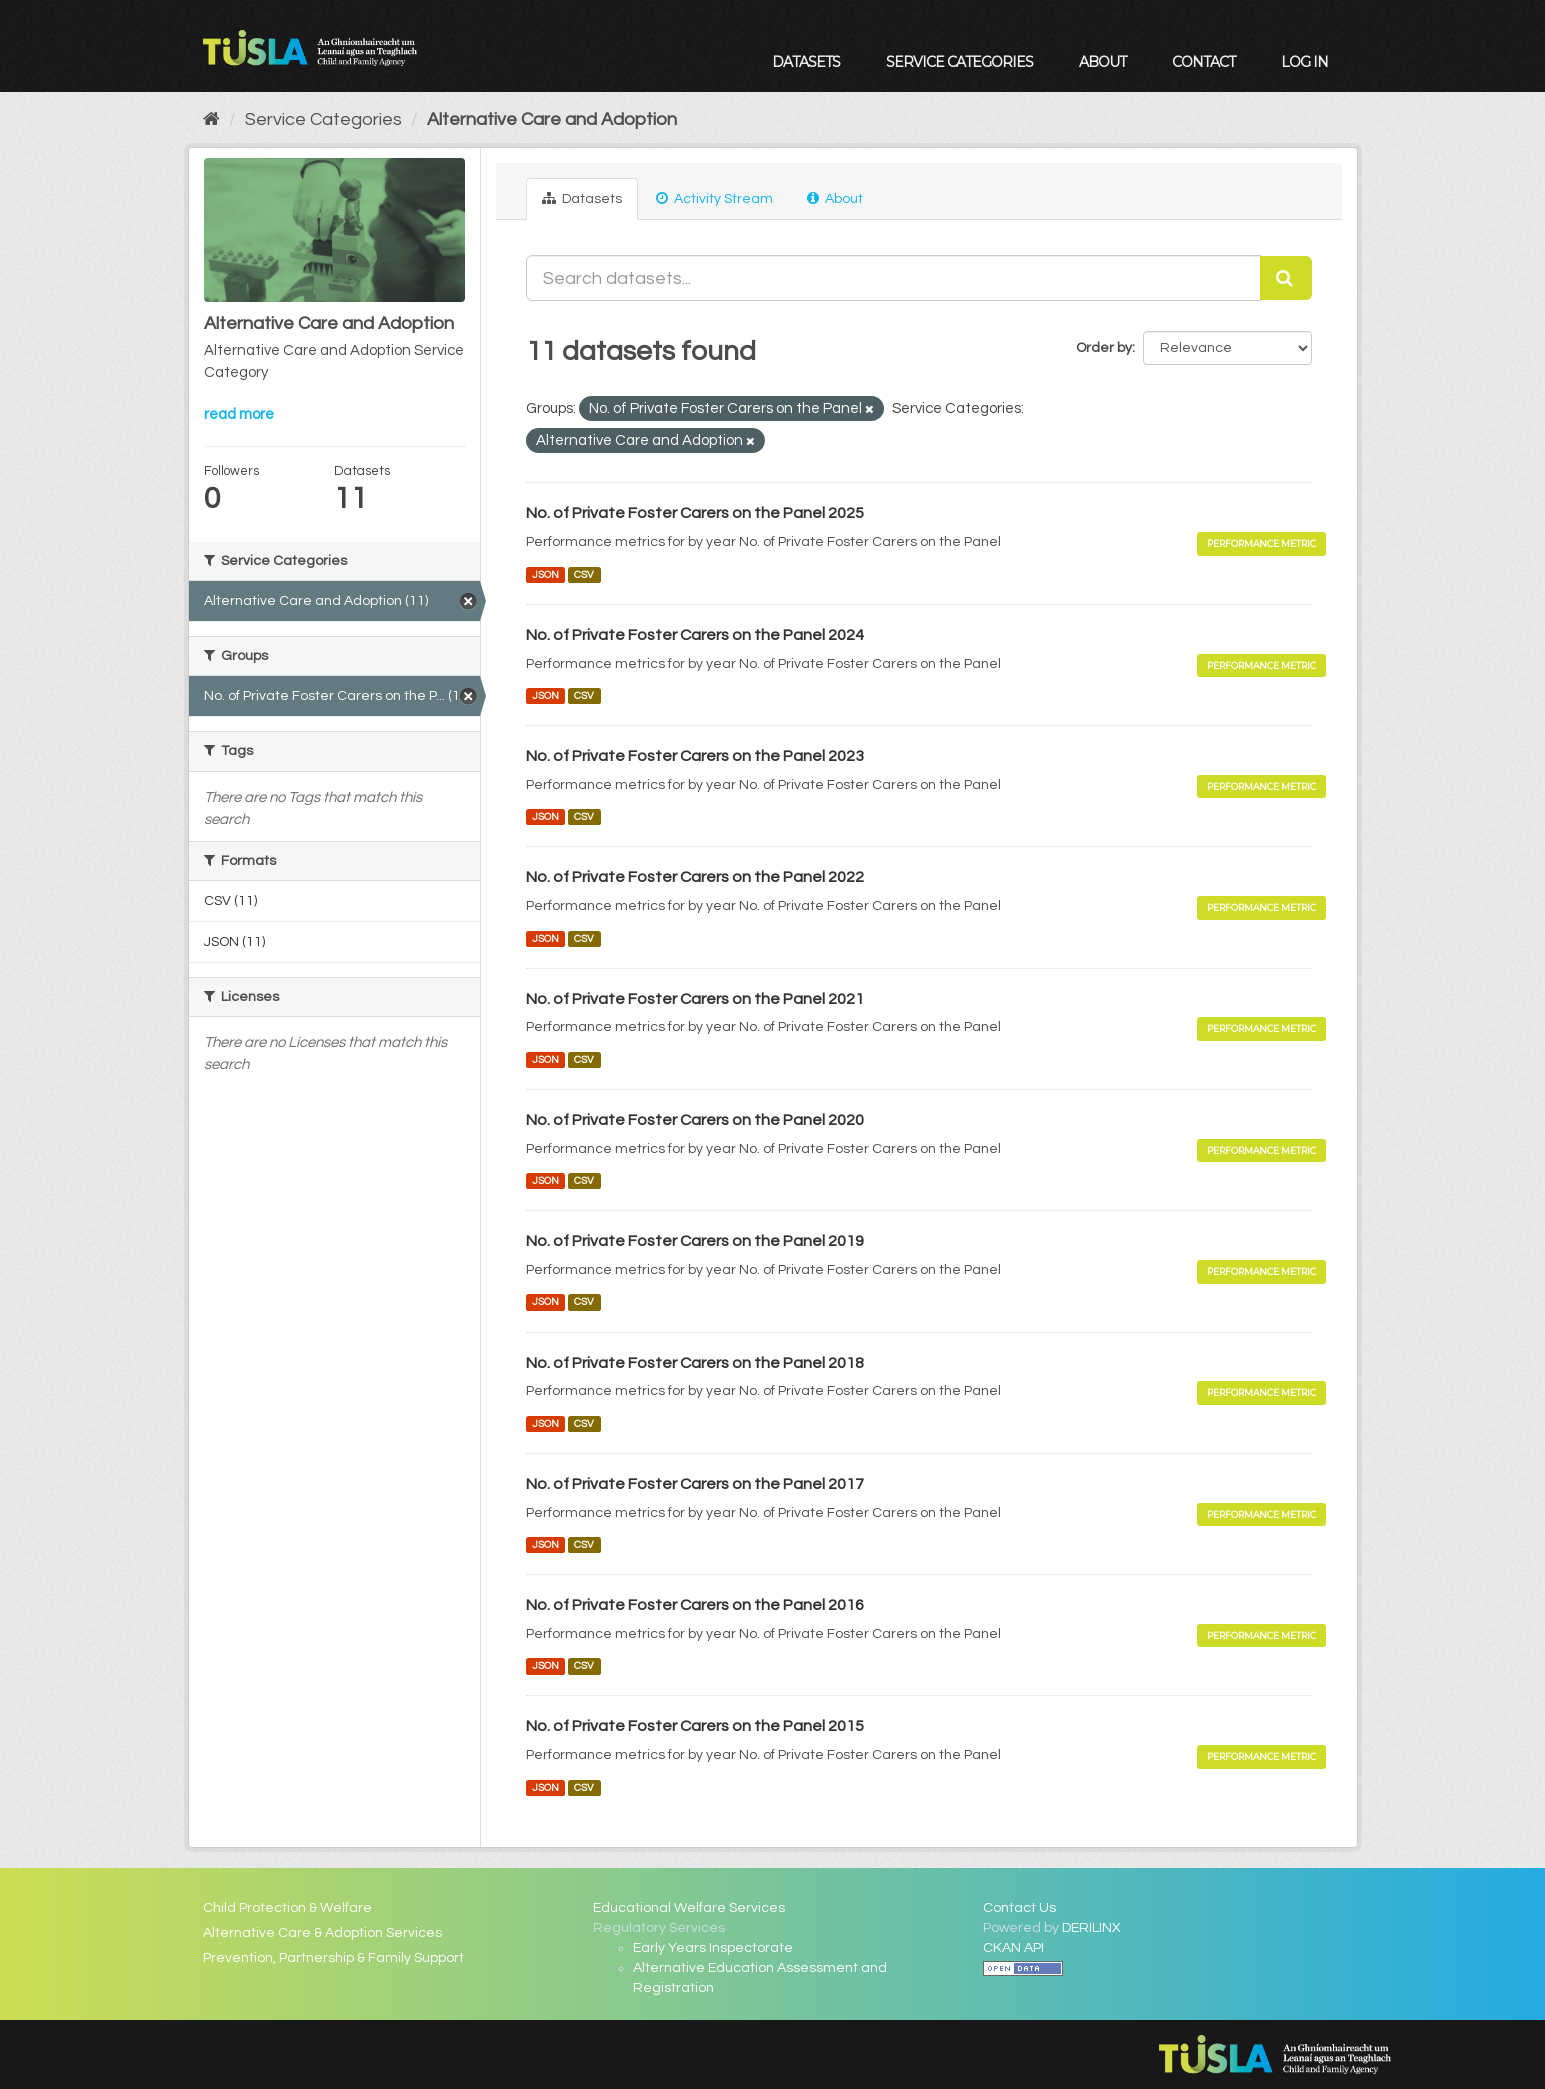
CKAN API (1013, 1948)
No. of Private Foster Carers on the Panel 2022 (695, 877)
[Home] (211, 119)
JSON (545, 574)
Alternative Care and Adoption (552, 119)
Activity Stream (714, 198)
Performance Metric (1261, 543)
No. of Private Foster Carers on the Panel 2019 (695, 1241)
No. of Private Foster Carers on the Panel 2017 (695, 1484)
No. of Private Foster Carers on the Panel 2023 (695, 756)
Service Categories (959, 62)
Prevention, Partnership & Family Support (333, 1958)
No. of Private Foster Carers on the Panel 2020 (695, 1120)
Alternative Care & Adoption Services (322, 1933)
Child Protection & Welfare (287, 1908)
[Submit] (1286, 278)
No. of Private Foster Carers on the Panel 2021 (695, 999)
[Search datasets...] (893, 278)
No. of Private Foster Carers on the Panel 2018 (695, 1363)
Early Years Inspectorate (713, 1948)
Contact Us (1019, 1908)
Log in (1304, 62)
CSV (584, 574)
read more (239, 414)
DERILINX (1091, 1928)
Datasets (806, 62)
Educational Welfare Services (689, 1908)
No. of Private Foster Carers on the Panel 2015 (695, 1726)
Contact (1203, 62)
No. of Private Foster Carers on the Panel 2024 (695, 635)
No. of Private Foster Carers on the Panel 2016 (695, 1605)
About (1102, 62)
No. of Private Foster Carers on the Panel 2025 (695, 513)
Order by (1104, 348)
